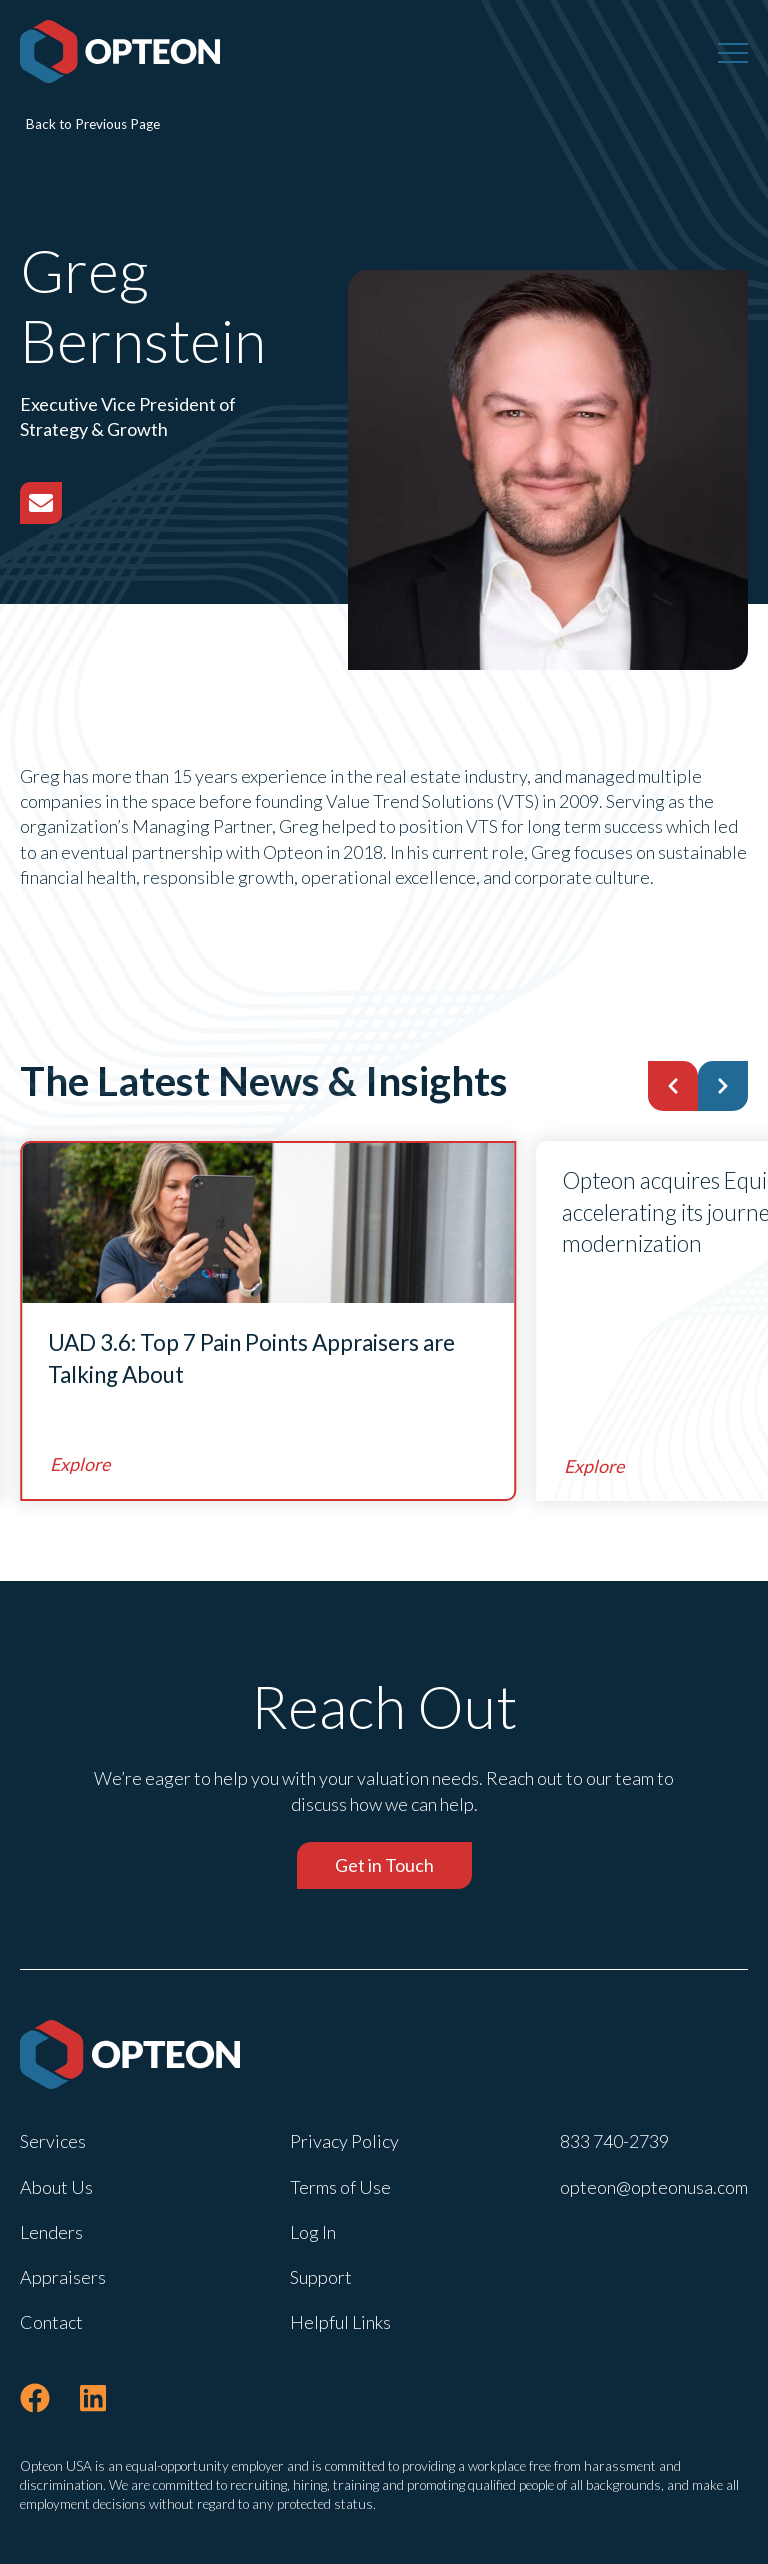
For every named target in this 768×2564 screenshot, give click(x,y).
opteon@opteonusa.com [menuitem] (654, 2187)
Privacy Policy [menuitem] (344, 2141)
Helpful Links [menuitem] (340, 2322)
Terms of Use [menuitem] (340, 2187)
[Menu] (733, 52)
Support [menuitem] (321, 2277)
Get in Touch (384, 1865)
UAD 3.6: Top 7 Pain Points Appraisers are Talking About (251, 1358)
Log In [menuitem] (313, 2232)
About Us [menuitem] (56, 2187)
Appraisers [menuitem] (63, 2277)
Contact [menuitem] (51, 2322)
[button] (673, 1086)
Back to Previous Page (93, 124)
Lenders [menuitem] (51, 2232)
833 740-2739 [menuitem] (614, 2141)
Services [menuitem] (53, 2141)
